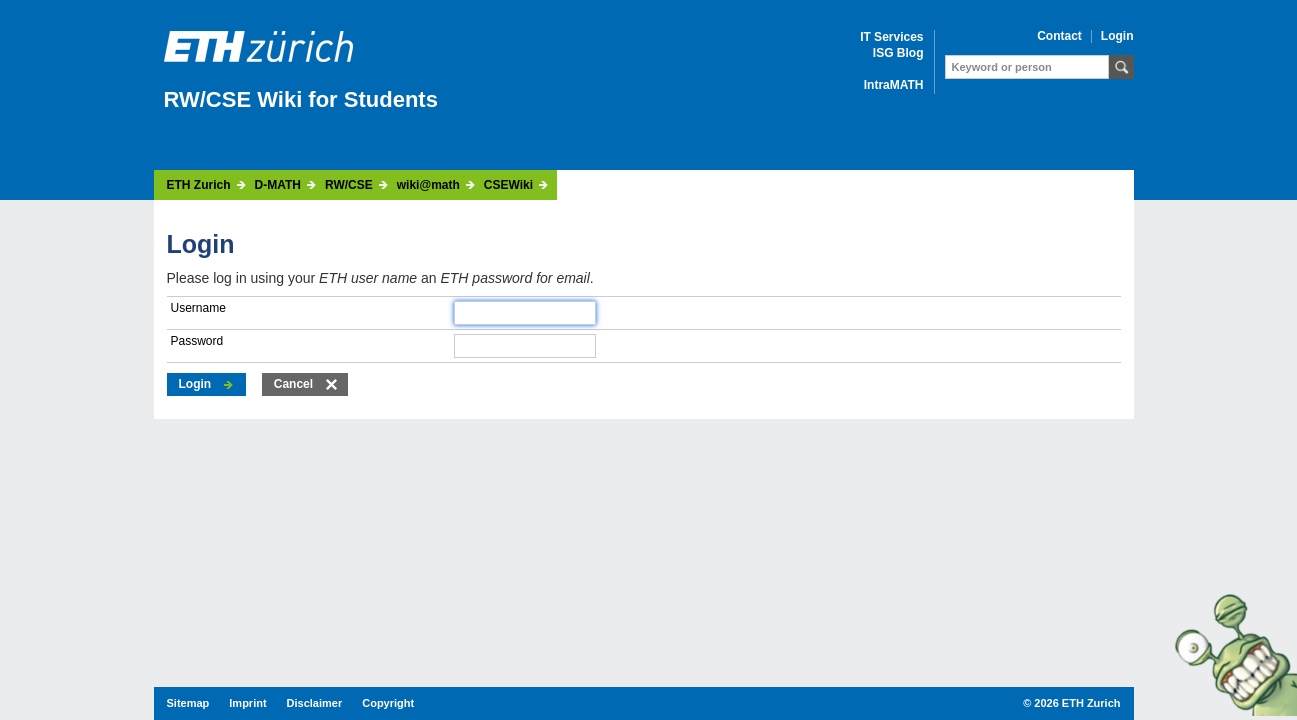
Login (1117, 36)
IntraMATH (894, 85)
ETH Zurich (199, 185)
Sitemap (188, 703)
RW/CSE (349, 185)
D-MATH (278, 185)
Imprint (247, 703)
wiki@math (428, 185)
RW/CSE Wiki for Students (301, 99)
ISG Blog (898, 53)
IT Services (891, 37)
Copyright (388, 703)
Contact (1059, 36)
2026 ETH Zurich (1077, 703)
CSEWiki (508, 185)
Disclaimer (315, 703)
